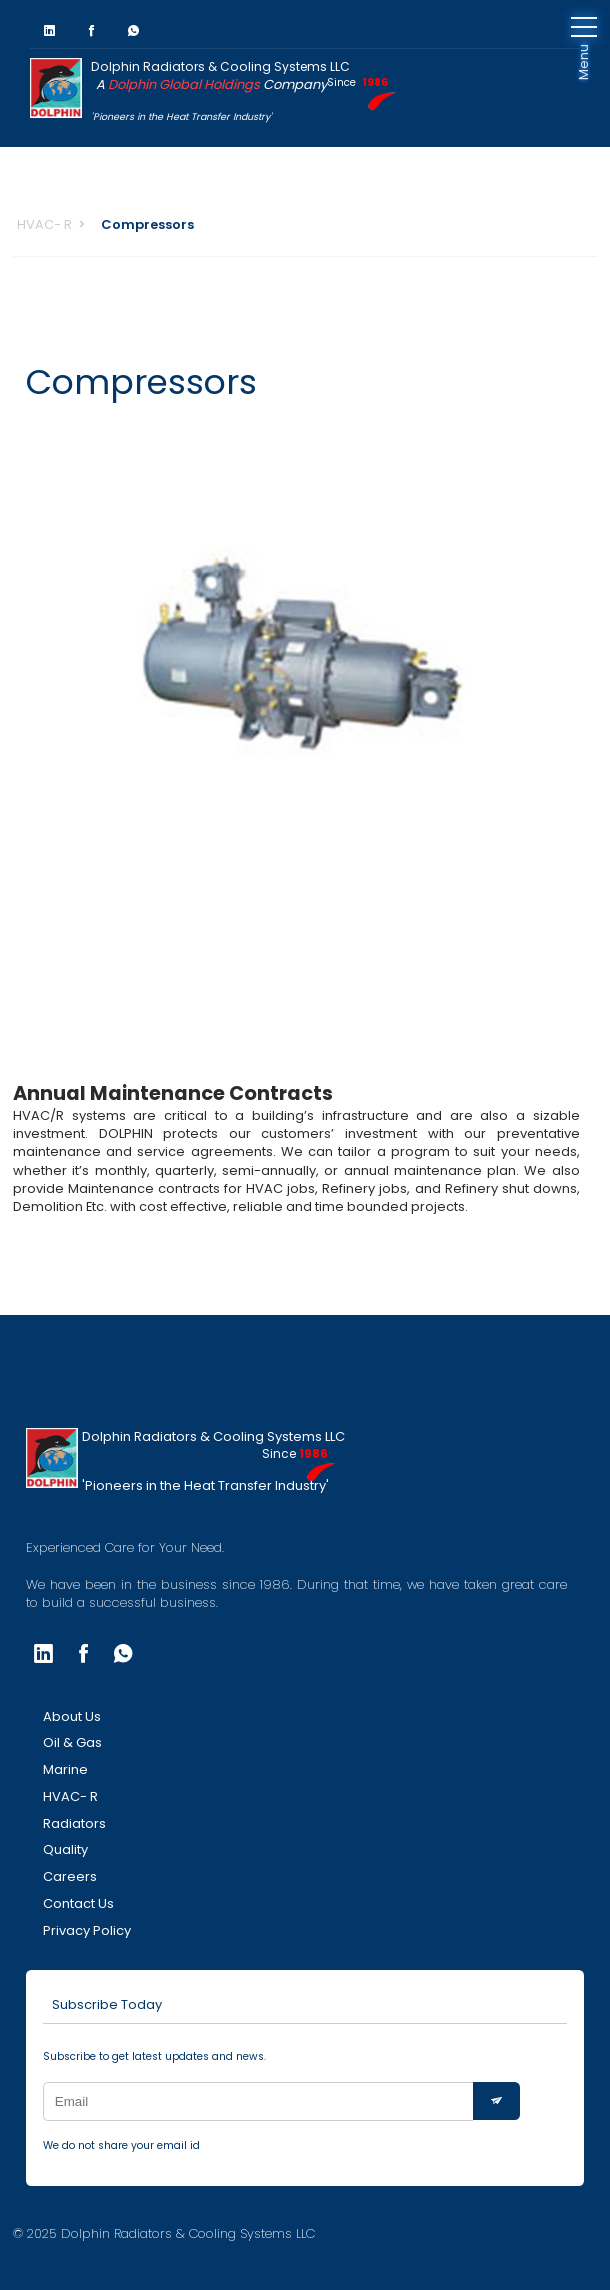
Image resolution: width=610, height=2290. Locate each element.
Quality (65, 1849)
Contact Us (78, 1903)
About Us (72, 1716)
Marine (65, 1769)
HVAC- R (44, 224)
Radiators (74, 1823)
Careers (70, 1876)
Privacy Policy (87, 1930)
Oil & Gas (72, 1742)
